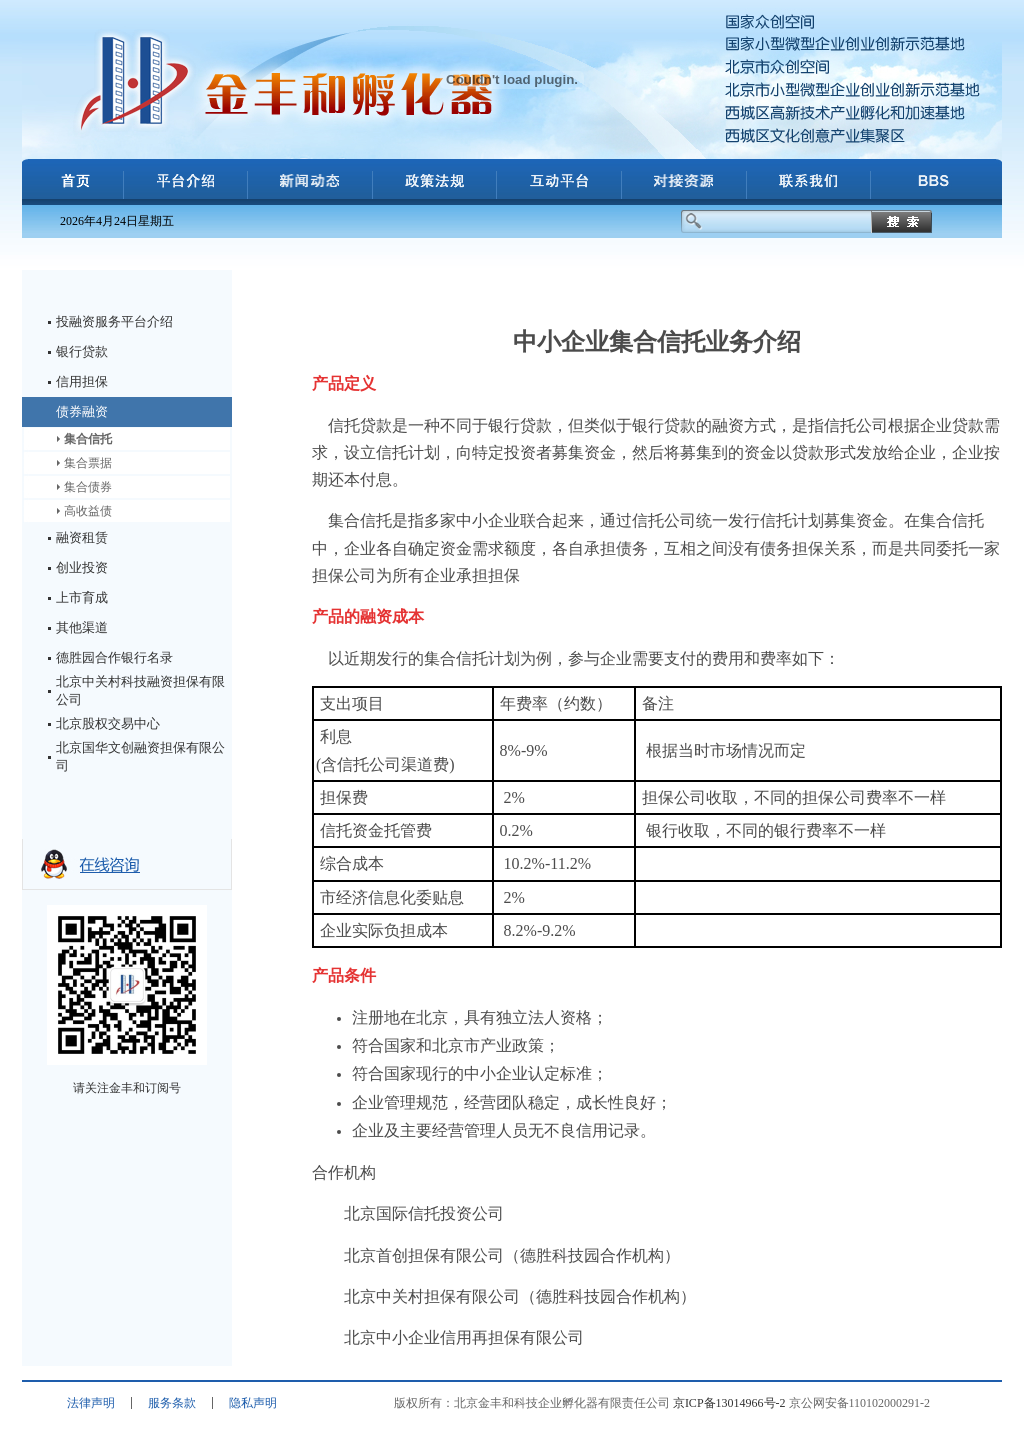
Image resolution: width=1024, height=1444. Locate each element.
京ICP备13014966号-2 (729, 1403)
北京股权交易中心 (108, 723)
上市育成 (82, 597)
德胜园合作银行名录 (114, 657)
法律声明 (91, 1403)
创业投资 (82, 567)
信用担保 (82, 381)
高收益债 (88, 511)
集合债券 (88, 487)
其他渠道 (82, 627)
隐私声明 (253, 1403)
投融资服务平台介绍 (114, 321)
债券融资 (82, 411)
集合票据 (88, 463)
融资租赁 (82, 537)
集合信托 (88, 439)
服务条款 (172, 1403)
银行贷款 (82, 351)
